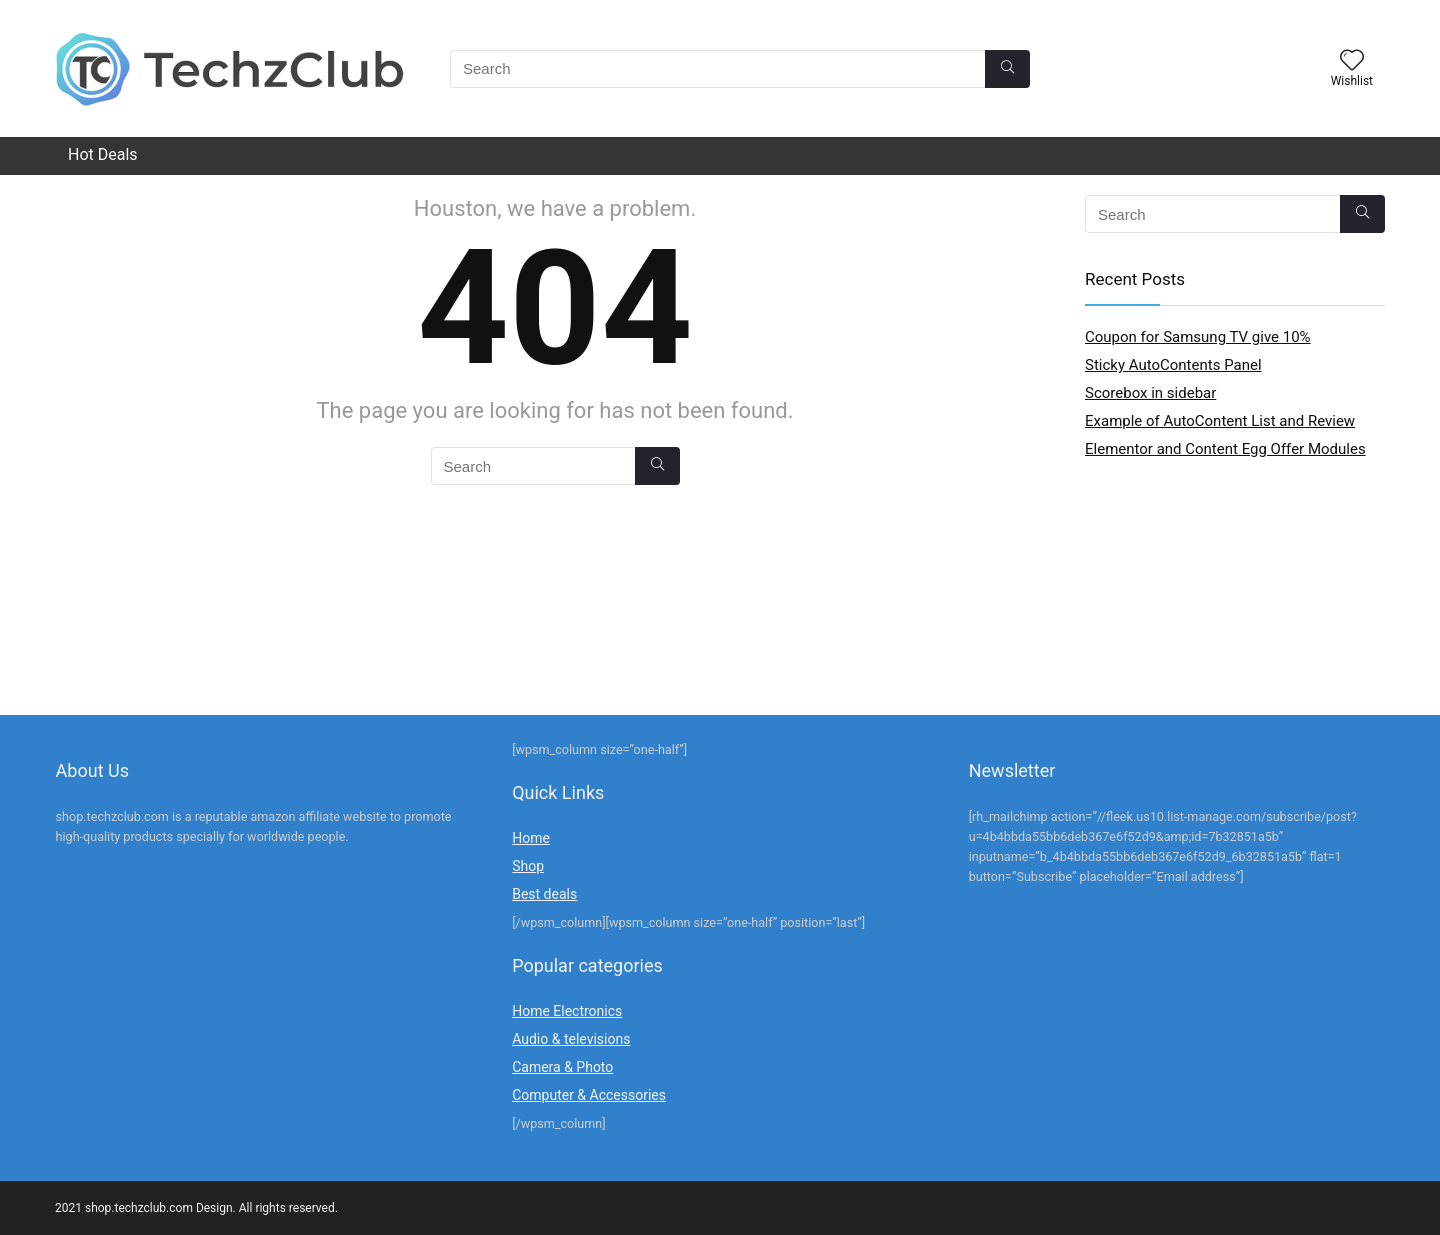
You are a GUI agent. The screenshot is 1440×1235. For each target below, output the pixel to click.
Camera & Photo (562, 1067)
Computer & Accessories (589, 1095)
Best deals (544, 894)
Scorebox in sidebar (1150, 393)
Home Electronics (567, 1011)
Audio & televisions (571, 1039)
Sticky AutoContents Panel (1173, 365)
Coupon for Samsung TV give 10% (1198, 337)
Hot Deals (103, 154)
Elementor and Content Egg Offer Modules (1225, 449)
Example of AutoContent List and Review (1220, 421)
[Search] (1007, 69)
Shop (528, 866)
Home (531, 838)
